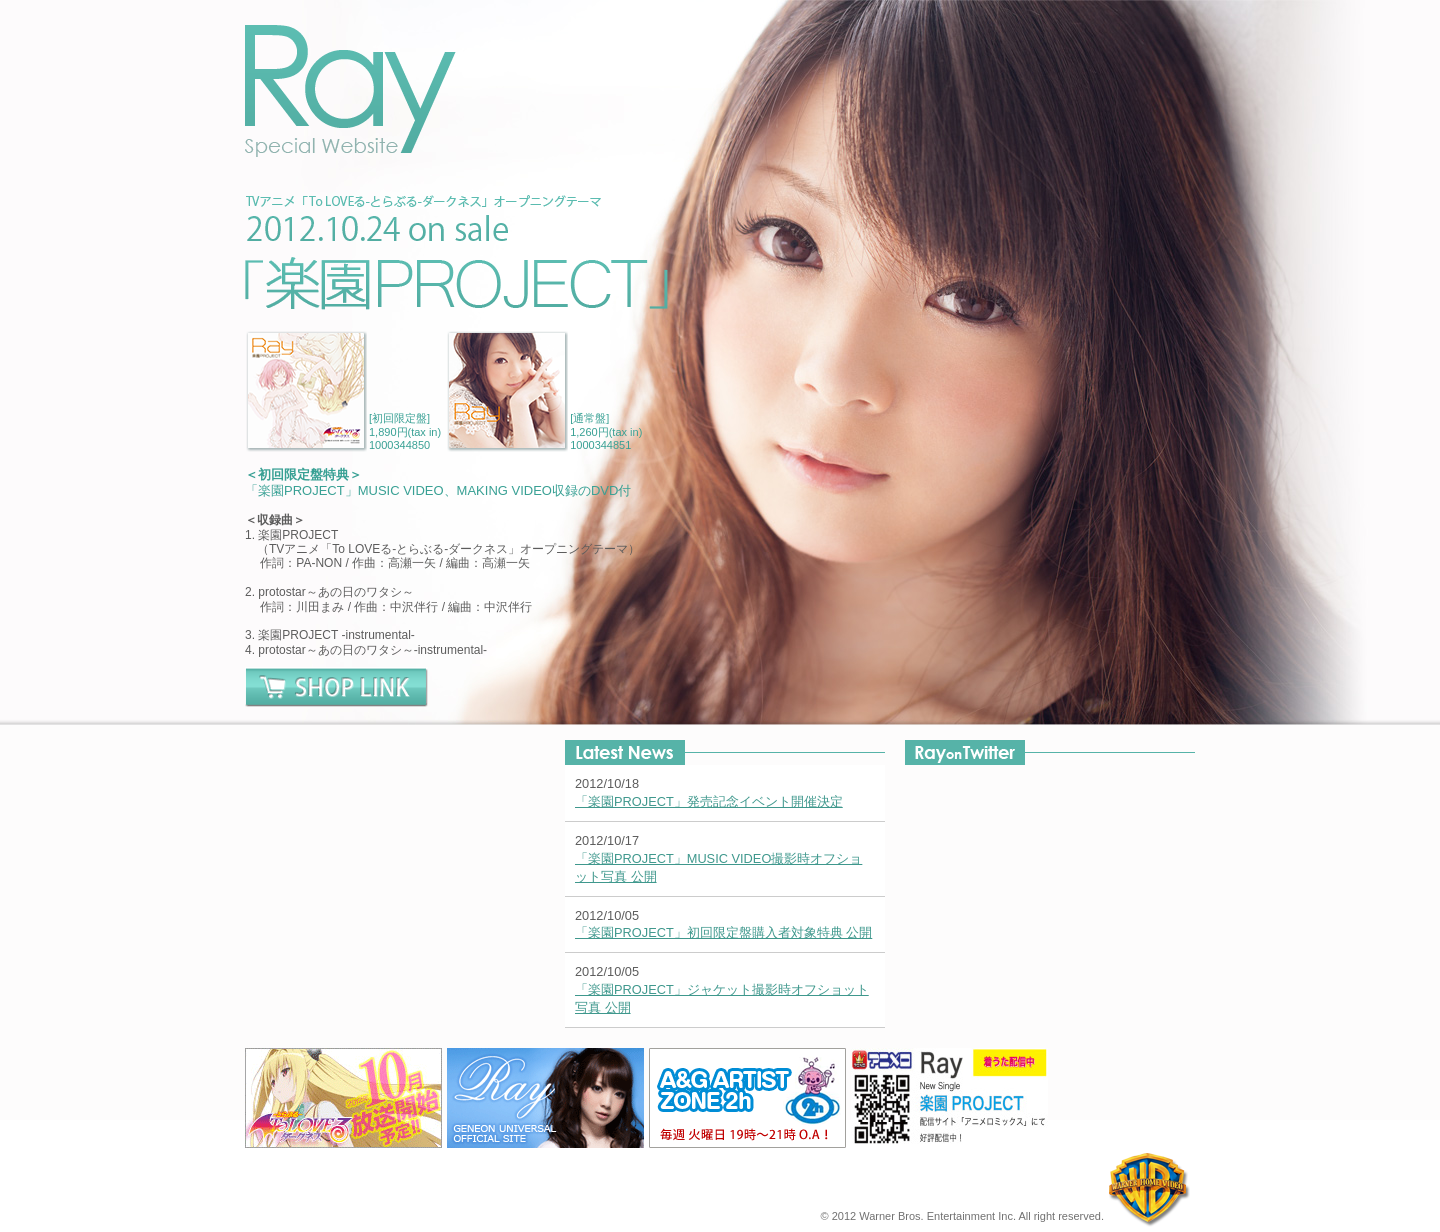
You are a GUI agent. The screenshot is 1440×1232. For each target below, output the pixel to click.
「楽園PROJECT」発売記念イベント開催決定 (709, 801)
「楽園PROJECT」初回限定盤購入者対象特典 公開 (723, 932)
